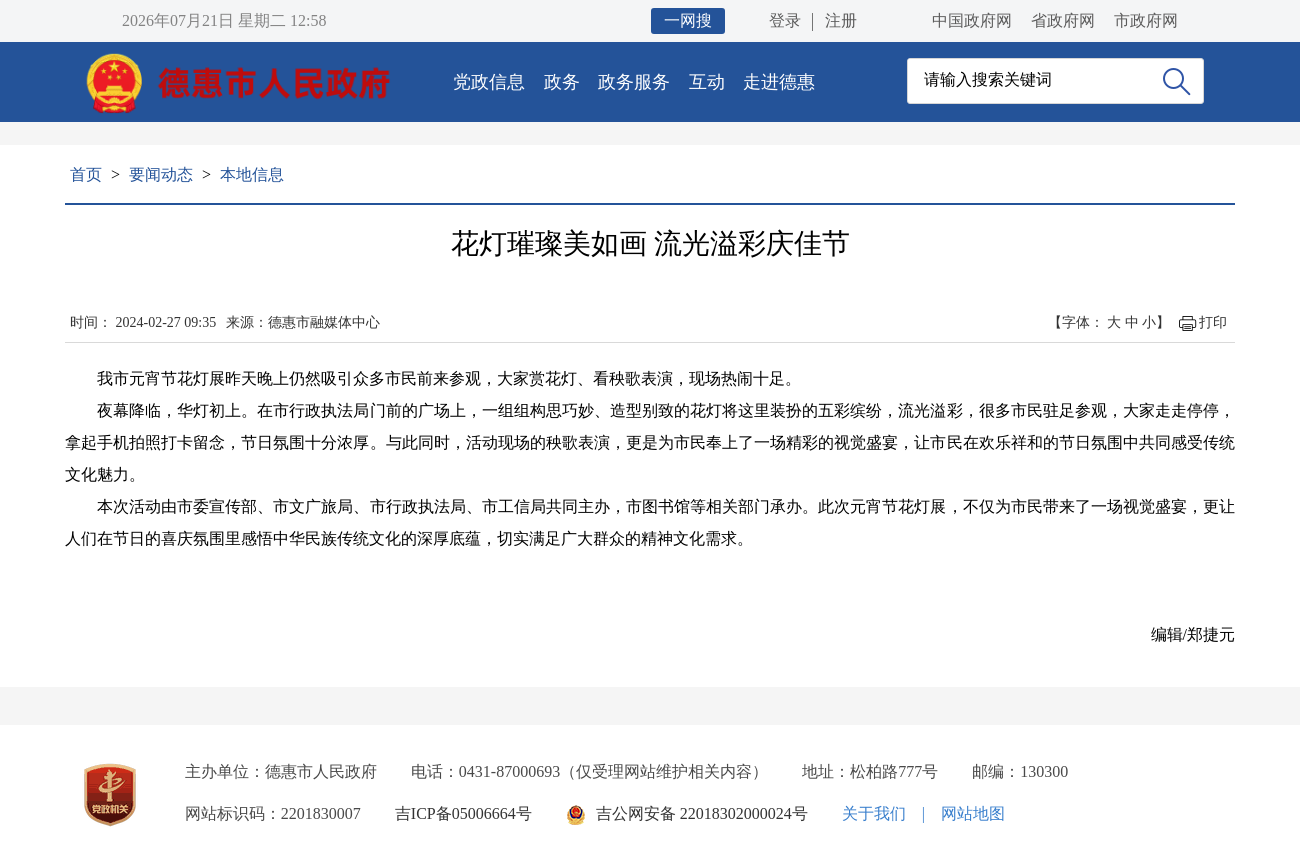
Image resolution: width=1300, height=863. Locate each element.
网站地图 (973, 813)
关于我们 (874, 813)
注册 (841, 20)
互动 (707, 82)
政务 (562, 82)
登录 (785, 20)
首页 (86, 174)
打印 (1213, 322)
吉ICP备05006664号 (463, 813)
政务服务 (634, 82)
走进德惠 (779, 82)
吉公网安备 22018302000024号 (702, 813)
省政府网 (1063, 20)
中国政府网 (972, 20)
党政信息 (489, 82)
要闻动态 (161, 174)
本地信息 (252, 174)
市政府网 (1146, 20)
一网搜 (688, 20)
